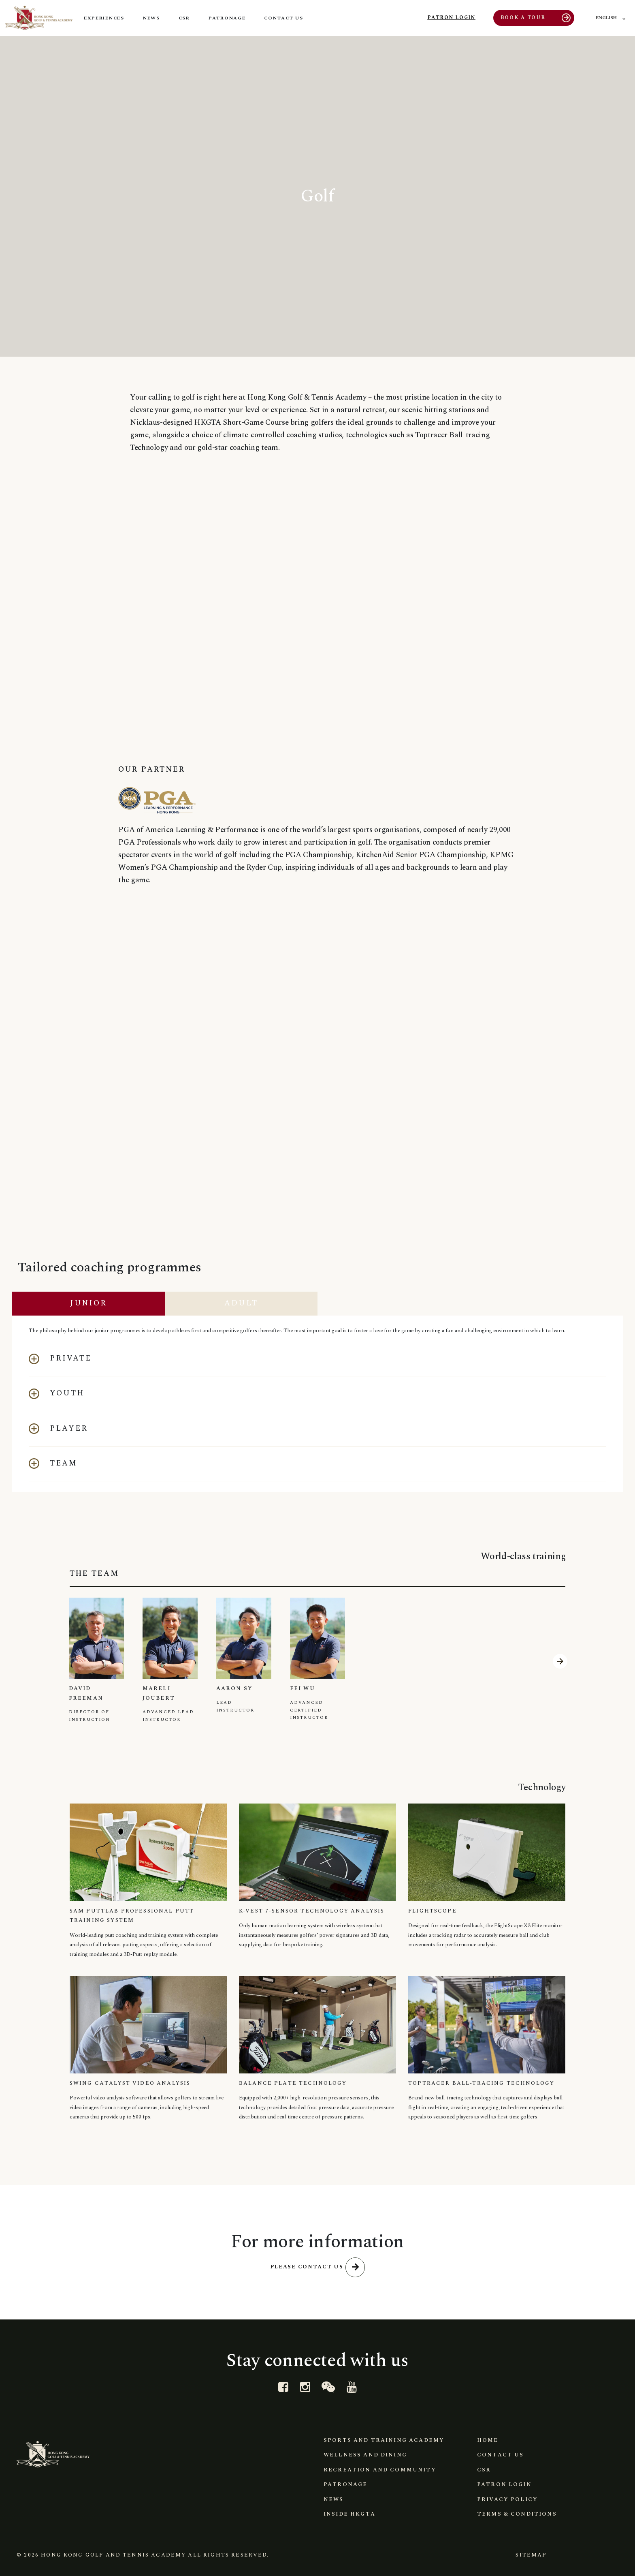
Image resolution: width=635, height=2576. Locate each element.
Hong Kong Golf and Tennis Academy (113, 2552)
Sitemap (528, 2552)
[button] (317, 1354)
